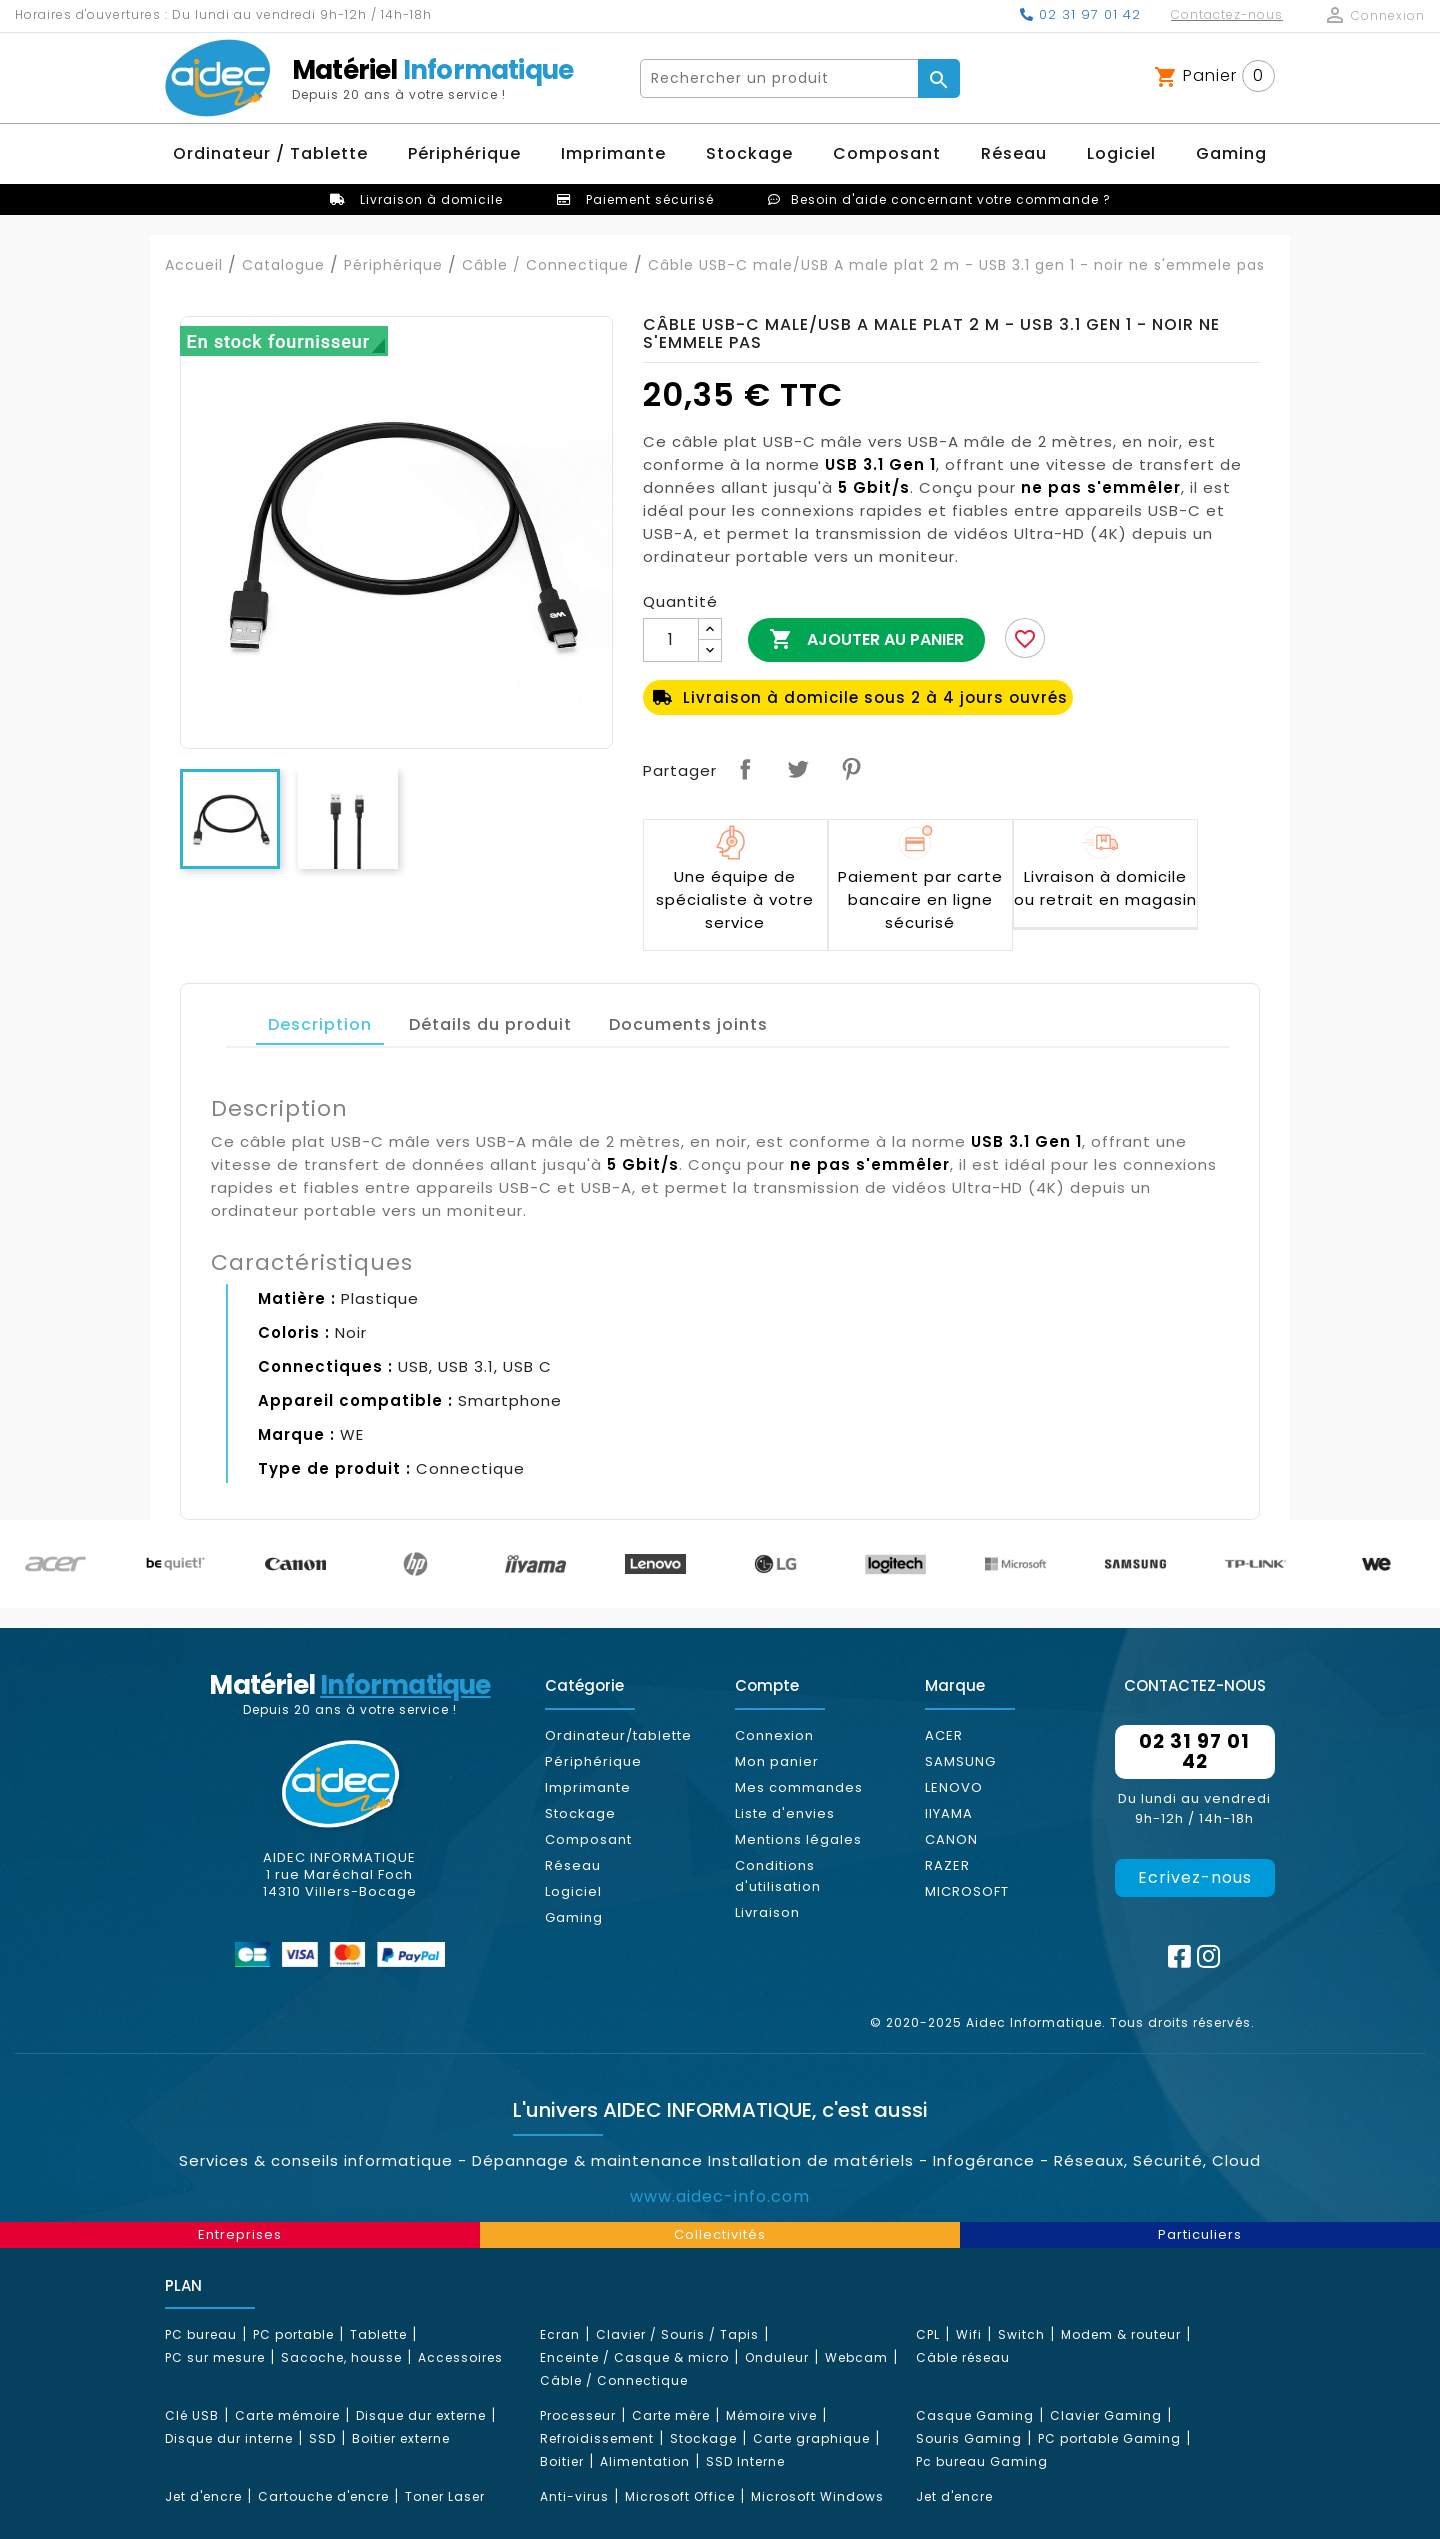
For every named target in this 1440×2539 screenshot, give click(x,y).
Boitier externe (401, 2438)
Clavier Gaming (1106, 2415)
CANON (951, 1839)
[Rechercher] (780, 78)
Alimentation (645, 2461)
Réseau (573, 1865)
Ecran (560, 2334)
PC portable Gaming (1109, 2438)
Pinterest (851, 769)
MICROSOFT (967, 1891)
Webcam (856, 2357)
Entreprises (240, 2234)
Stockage (580, 1813)
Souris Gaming (969, 2438)
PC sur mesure (215, 2357)
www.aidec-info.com (720, 2196)
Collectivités (720, 2234)
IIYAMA (949, 1813)
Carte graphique (811, 2438)
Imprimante (588, 1787)
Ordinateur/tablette (618, 1735)
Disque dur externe (421, 2415)
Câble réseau (963, 2357)
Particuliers (1200, 2234)
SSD (322, 2438)
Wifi (969, 2334)
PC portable (293, 2334)
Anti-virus (574, 2496)
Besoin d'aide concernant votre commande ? (951, 199)
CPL (928, 2334)
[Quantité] (671, 640)
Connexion (774, 1735)
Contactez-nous (1227, 14)
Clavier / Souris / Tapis (677, 2334)
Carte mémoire (287, 2415)
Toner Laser (445, 2496)
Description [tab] (320, 1024)
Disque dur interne (229, 2438)
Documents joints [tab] (688, 1024)
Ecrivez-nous (1195, 1877)
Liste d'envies (785, 1813)
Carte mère (671, 2415)
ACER (944, 1735)
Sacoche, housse (341, 2357)
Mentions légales (798, 1839)
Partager (745, 769)
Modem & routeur (1121, 2334)
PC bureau (201, 2334)
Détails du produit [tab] (490, 1024)
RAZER (947, 1865)
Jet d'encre (203, 2496)
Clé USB (192, 2415)
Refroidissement (597, 2438)
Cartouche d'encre (323, 2496)
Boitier (562, 2461)
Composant (588, 1839)
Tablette (378, 2334)
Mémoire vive (771, 2415)
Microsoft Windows (817, 2496)
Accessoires (460, 2357)
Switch (1021, 2334)
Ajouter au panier (866, 640)
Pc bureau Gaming (982, 2461)
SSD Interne (745, 2461)
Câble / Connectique (614, 2380)
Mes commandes (799, 1787)
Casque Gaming (975, 2415)
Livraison (767, 1912)
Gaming (574, 1917)
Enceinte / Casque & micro (634, 2357)
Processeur (578, 2415)
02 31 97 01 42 (1080, 14)
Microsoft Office (680, 2496)
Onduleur (777, 2357)
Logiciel (573, 1891)
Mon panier (777, 1761)
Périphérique (593, 1761)
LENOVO (954, 1787)
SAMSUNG (960, 1761)
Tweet (798, 769)
